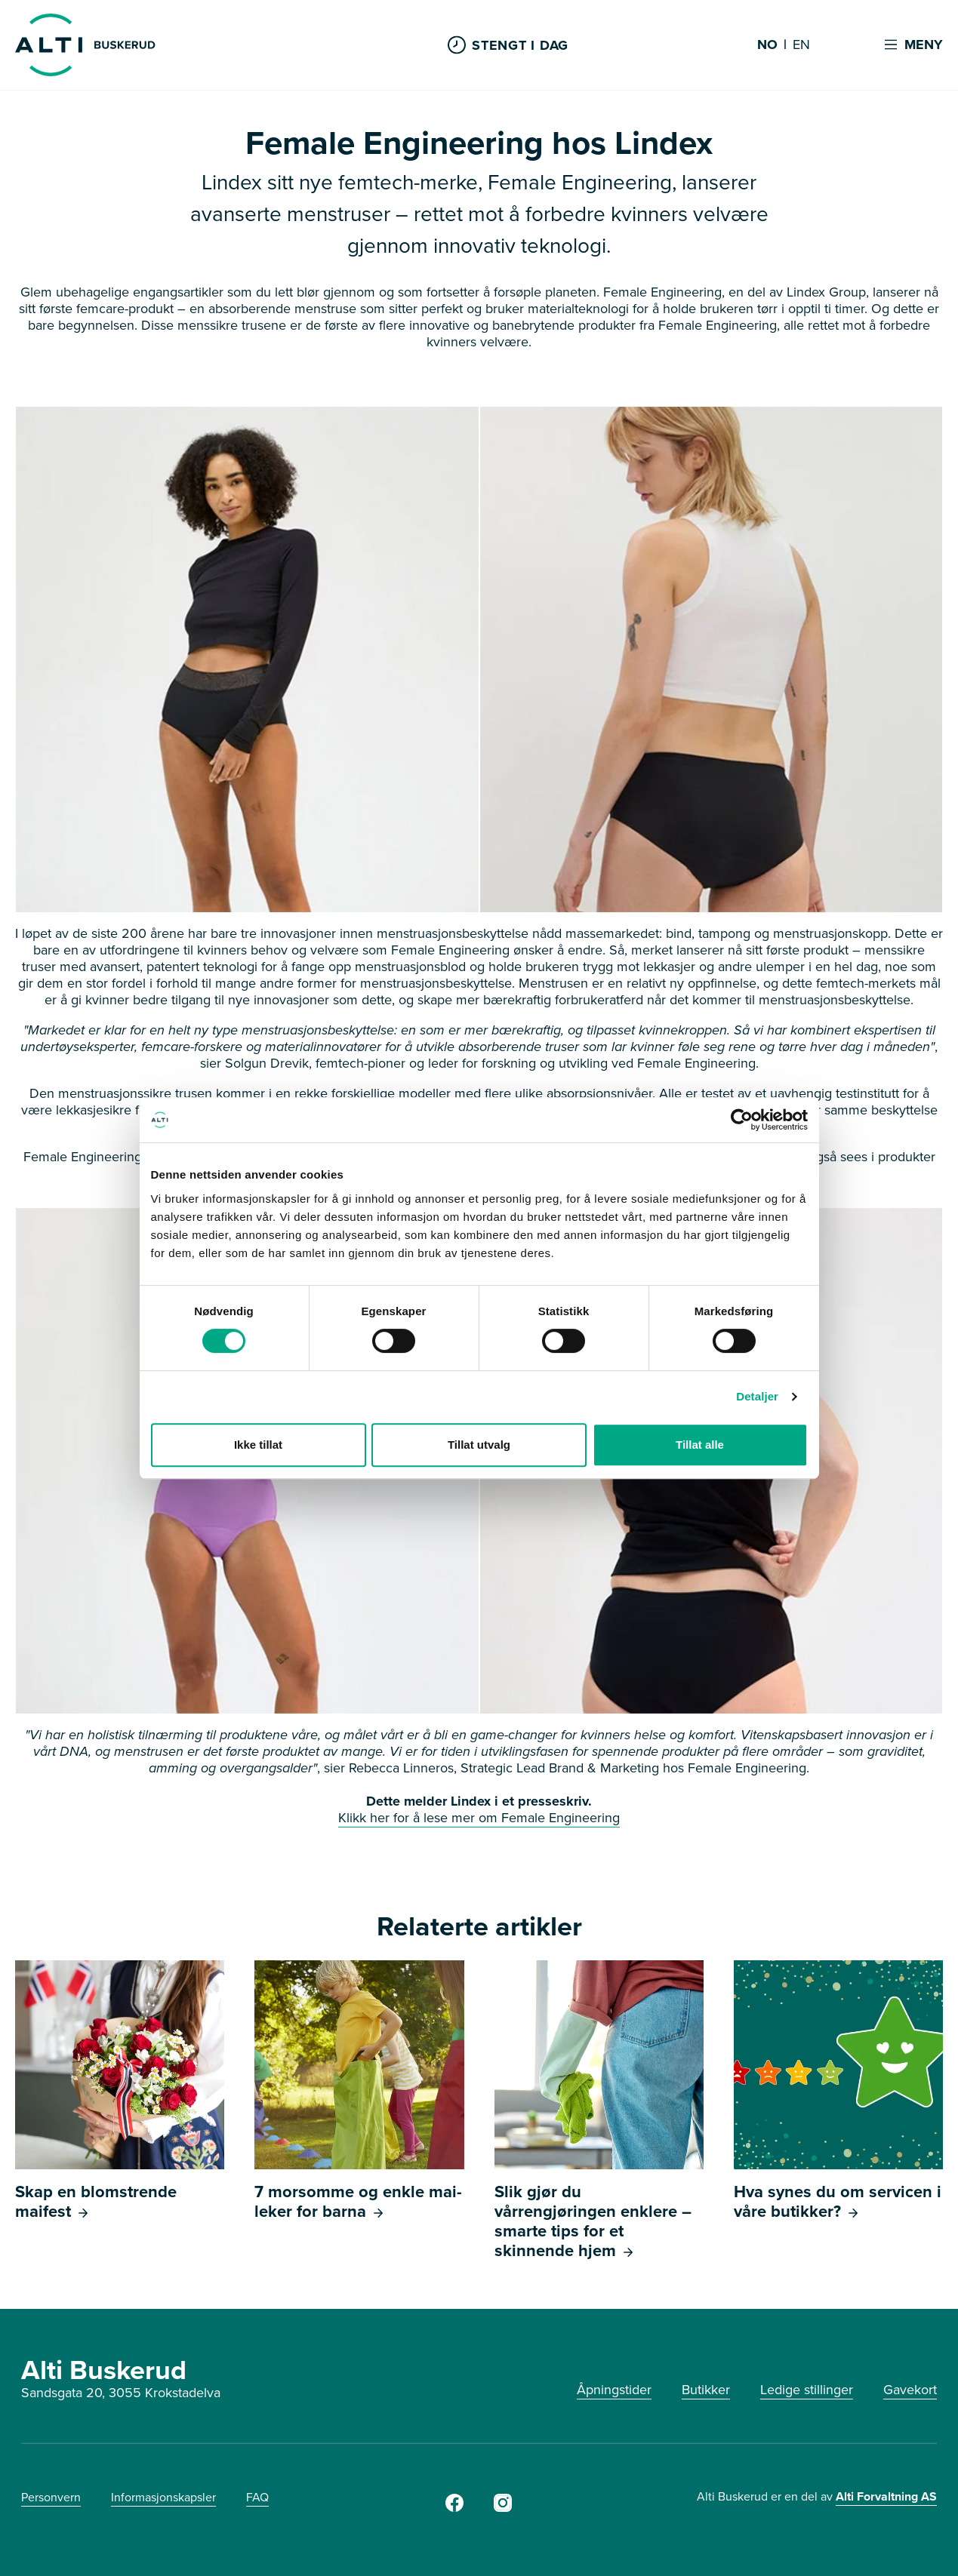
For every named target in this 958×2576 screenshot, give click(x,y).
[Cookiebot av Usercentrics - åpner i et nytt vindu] (742, 1119)
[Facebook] (454, 2507)
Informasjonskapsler (163, 2497)
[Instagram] (503, 2507)
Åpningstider (614, 2389)
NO (767, 45)
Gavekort (910, 2389)
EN (801, 45)
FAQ (257, 2497)
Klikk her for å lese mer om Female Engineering (479, 1817)
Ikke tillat (258, 1444)
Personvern (51, 2497)
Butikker (706, 2389)
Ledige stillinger (806, 2389)
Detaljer (757, 1396)
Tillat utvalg (479, 1444)
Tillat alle (700, 1444)
